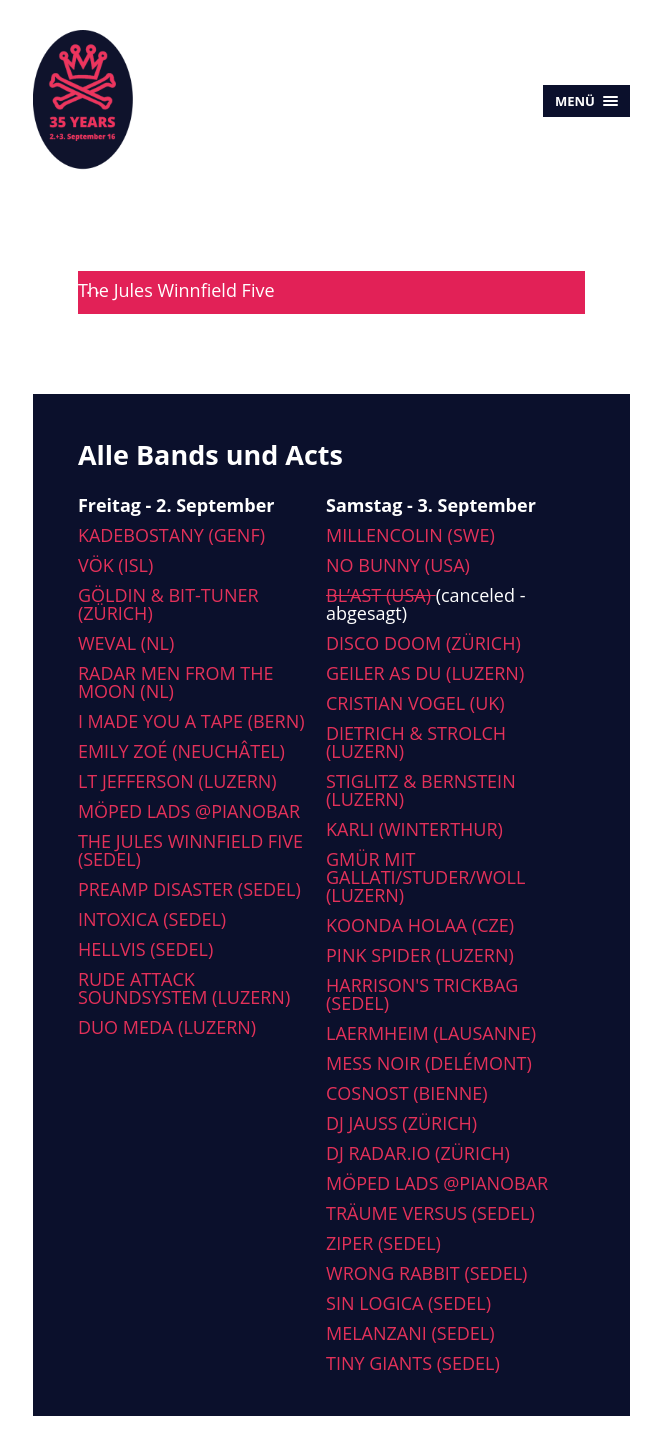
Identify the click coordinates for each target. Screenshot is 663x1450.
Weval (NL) (126, 643)
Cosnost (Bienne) (407, 1093)
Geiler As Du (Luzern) (425, 673)
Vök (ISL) (115, 565)
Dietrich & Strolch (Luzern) (416, 742)
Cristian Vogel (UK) (415, 703)
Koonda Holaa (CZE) (420, 925)
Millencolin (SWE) (410, 535)
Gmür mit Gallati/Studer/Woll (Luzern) (425, 877)
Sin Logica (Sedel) (408, 1303)
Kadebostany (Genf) (171, 535)
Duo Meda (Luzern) (167, 1027)
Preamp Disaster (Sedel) (189, 889)
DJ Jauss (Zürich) (401, 1123)
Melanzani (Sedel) (410, 1333)
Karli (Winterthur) (414, 829)
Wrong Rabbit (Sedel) (426, 1273)
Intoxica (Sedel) (152, 919)
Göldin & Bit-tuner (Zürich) (168, 604)
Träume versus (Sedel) (430, 1213)
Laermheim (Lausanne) (431, 1033)
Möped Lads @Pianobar (189, 811)
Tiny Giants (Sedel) (413, 1363)
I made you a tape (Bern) (191, 721)
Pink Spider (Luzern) (420, 955)
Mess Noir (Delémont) (429, 1063)
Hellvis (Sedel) (145, 949)
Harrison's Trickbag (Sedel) (422, 994)
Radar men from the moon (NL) (176, 682)
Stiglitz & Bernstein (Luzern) (421, 790)
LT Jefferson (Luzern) (177, 781)
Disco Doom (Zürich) (423, 643)
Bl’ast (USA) (381, 595)
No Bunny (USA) (398, 565)
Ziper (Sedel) (383, 1243)
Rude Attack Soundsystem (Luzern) (184, 988)
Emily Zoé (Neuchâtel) (181, 751)
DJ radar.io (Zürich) (418, 1153)
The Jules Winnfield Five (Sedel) (190, 850)
